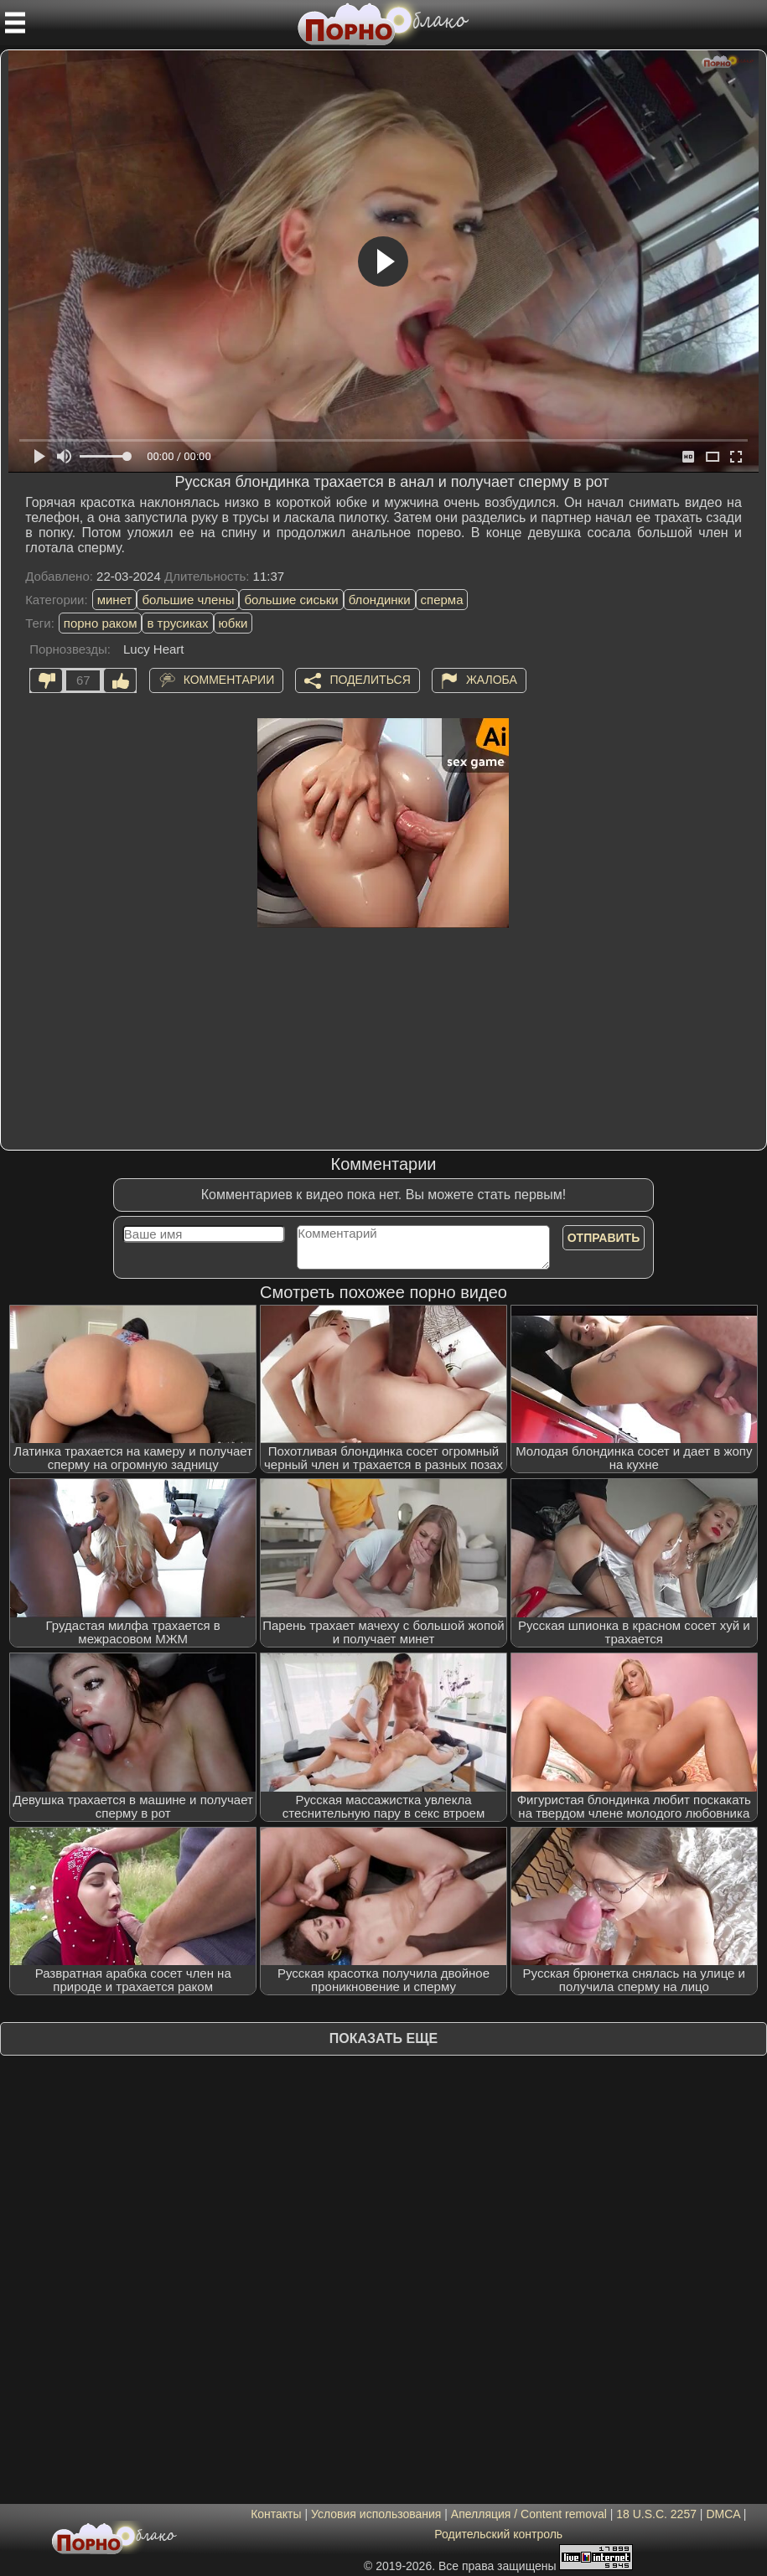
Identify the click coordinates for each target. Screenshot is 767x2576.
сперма (442, 599)
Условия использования (376, 2514)
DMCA (722, 2514)
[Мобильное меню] (15, 22)
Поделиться (369, 678)
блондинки (380, 599)
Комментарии (229, 678)
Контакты (276, 2514)
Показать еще (383, 2038)
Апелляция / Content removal (529, 2514)
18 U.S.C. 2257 (656, 2514)
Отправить (603, 1237)
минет (114, 599)
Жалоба (491, 678)
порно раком (100, 623)
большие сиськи (291, 599)
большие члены (188, 599)
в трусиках (177, 623)
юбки (233, 623)
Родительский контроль (498, 2534)
